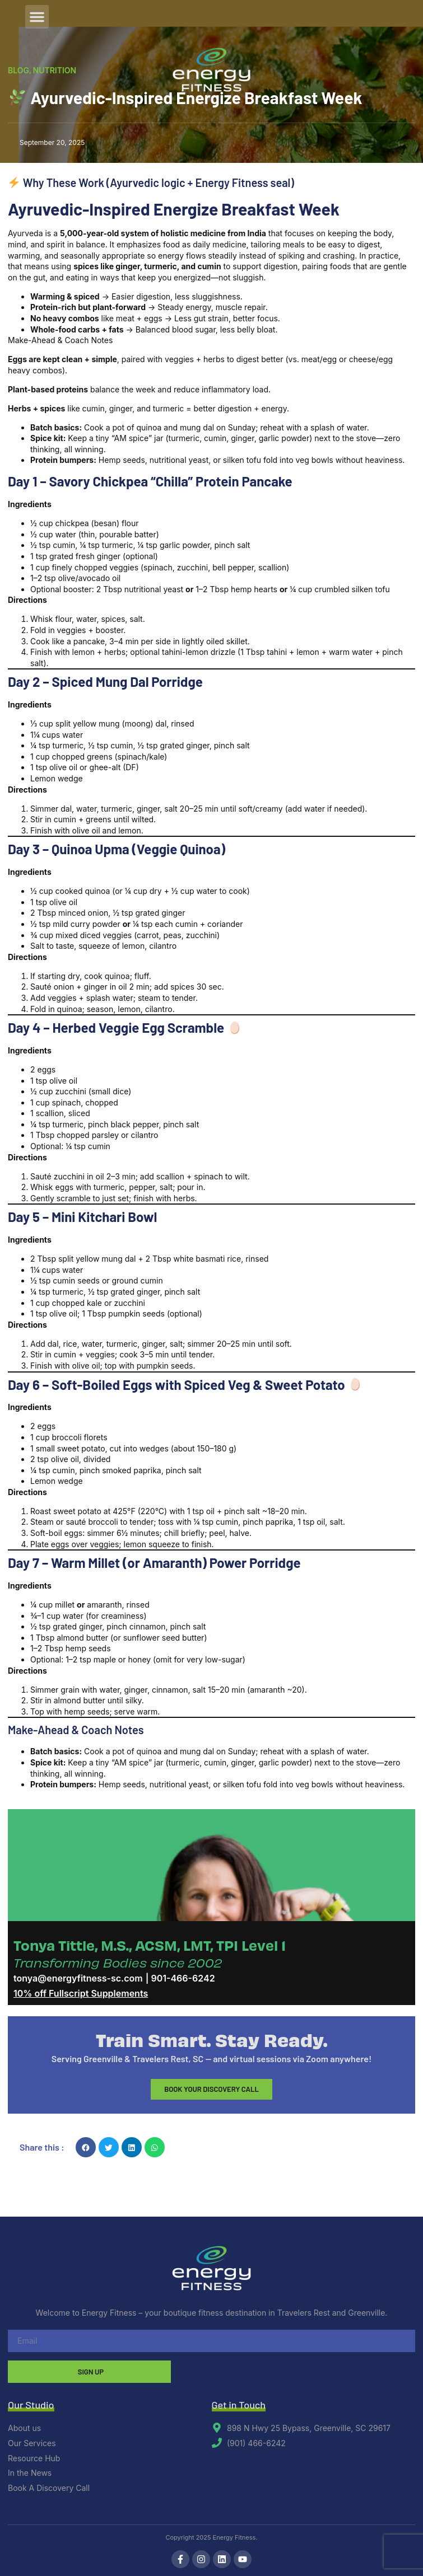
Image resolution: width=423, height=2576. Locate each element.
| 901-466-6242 (180, 1978)
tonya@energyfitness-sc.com (78, 1978)
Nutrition (55, 70)
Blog (18, 70)
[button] (37, 17)
